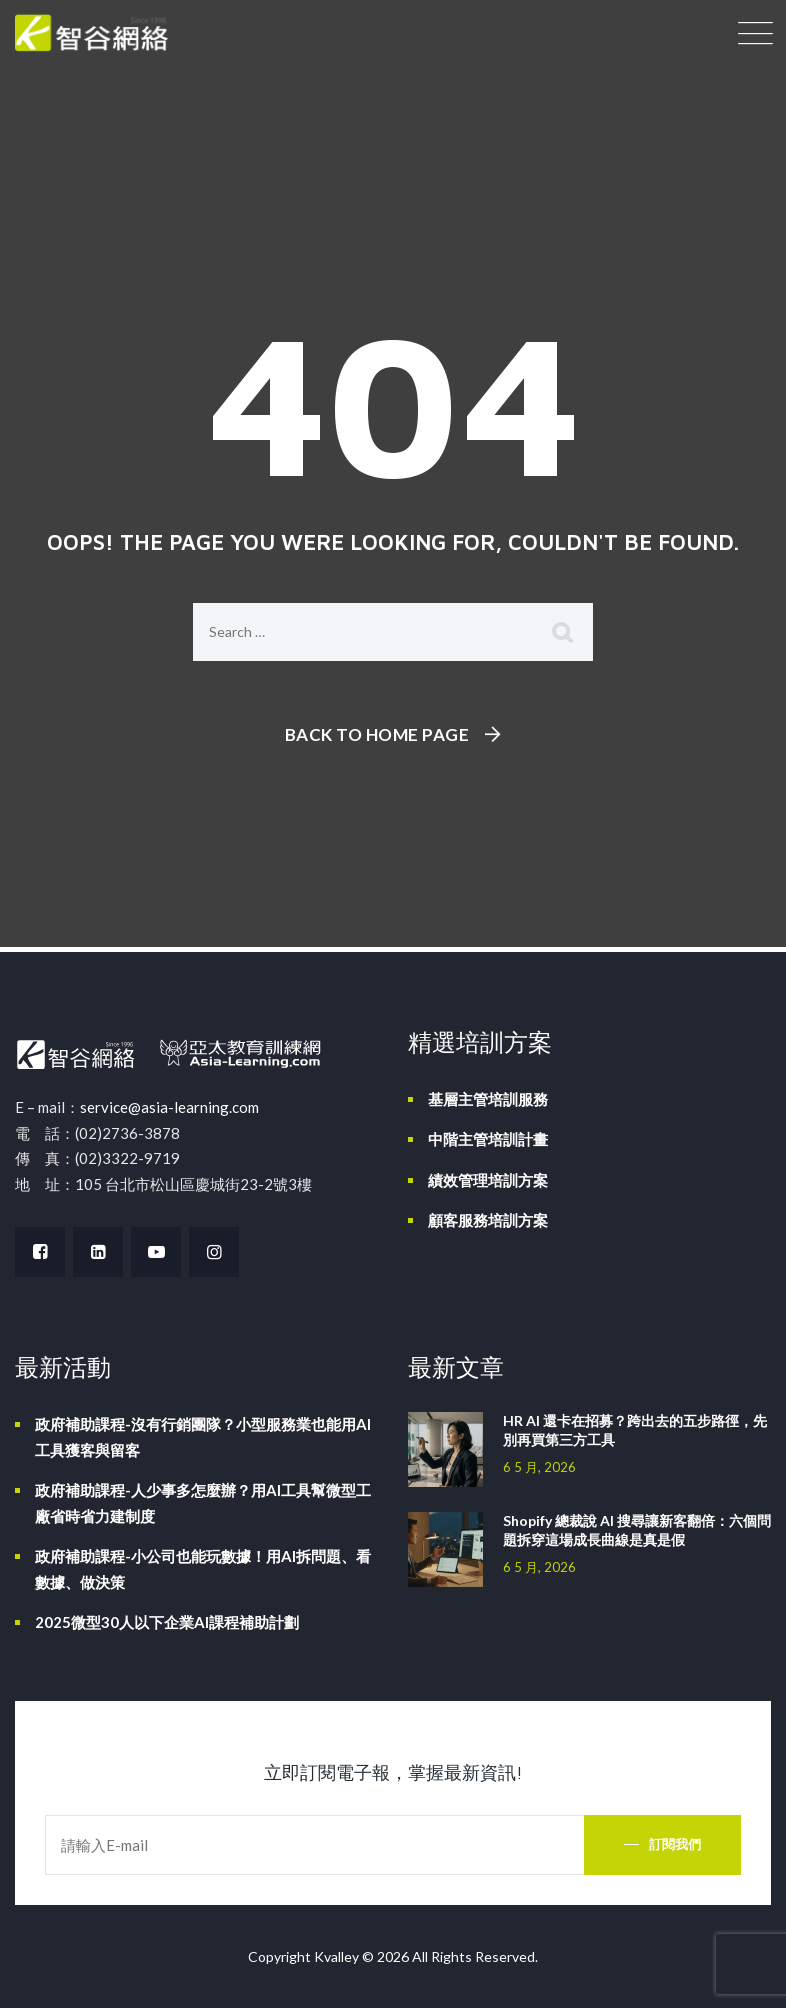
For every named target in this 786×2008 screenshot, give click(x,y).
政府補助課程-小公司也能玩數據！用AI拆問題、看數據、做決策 (203, 1569)
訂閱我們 (675, 1844)
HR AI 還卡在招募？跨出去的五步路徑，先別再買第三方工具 (635, 1430)
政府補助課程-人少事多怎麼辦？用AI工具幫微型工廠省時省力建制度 (203, 1503)
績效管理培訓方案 (488, 1180)
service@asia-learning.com (169, 1107)
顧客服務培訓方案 (488, 1220)
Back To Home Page (377, 734)
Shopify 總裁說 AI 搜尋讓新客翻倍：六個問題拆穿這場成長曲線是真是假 (637, 1530)
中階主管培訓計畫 (488, 1139)
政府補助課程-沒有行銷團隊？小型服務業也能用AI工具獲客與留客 (203, 1437)
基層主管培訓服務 (488, 1099)
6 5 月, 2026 (539, 1467)
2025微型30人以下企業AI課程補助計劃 (167, 1622)
